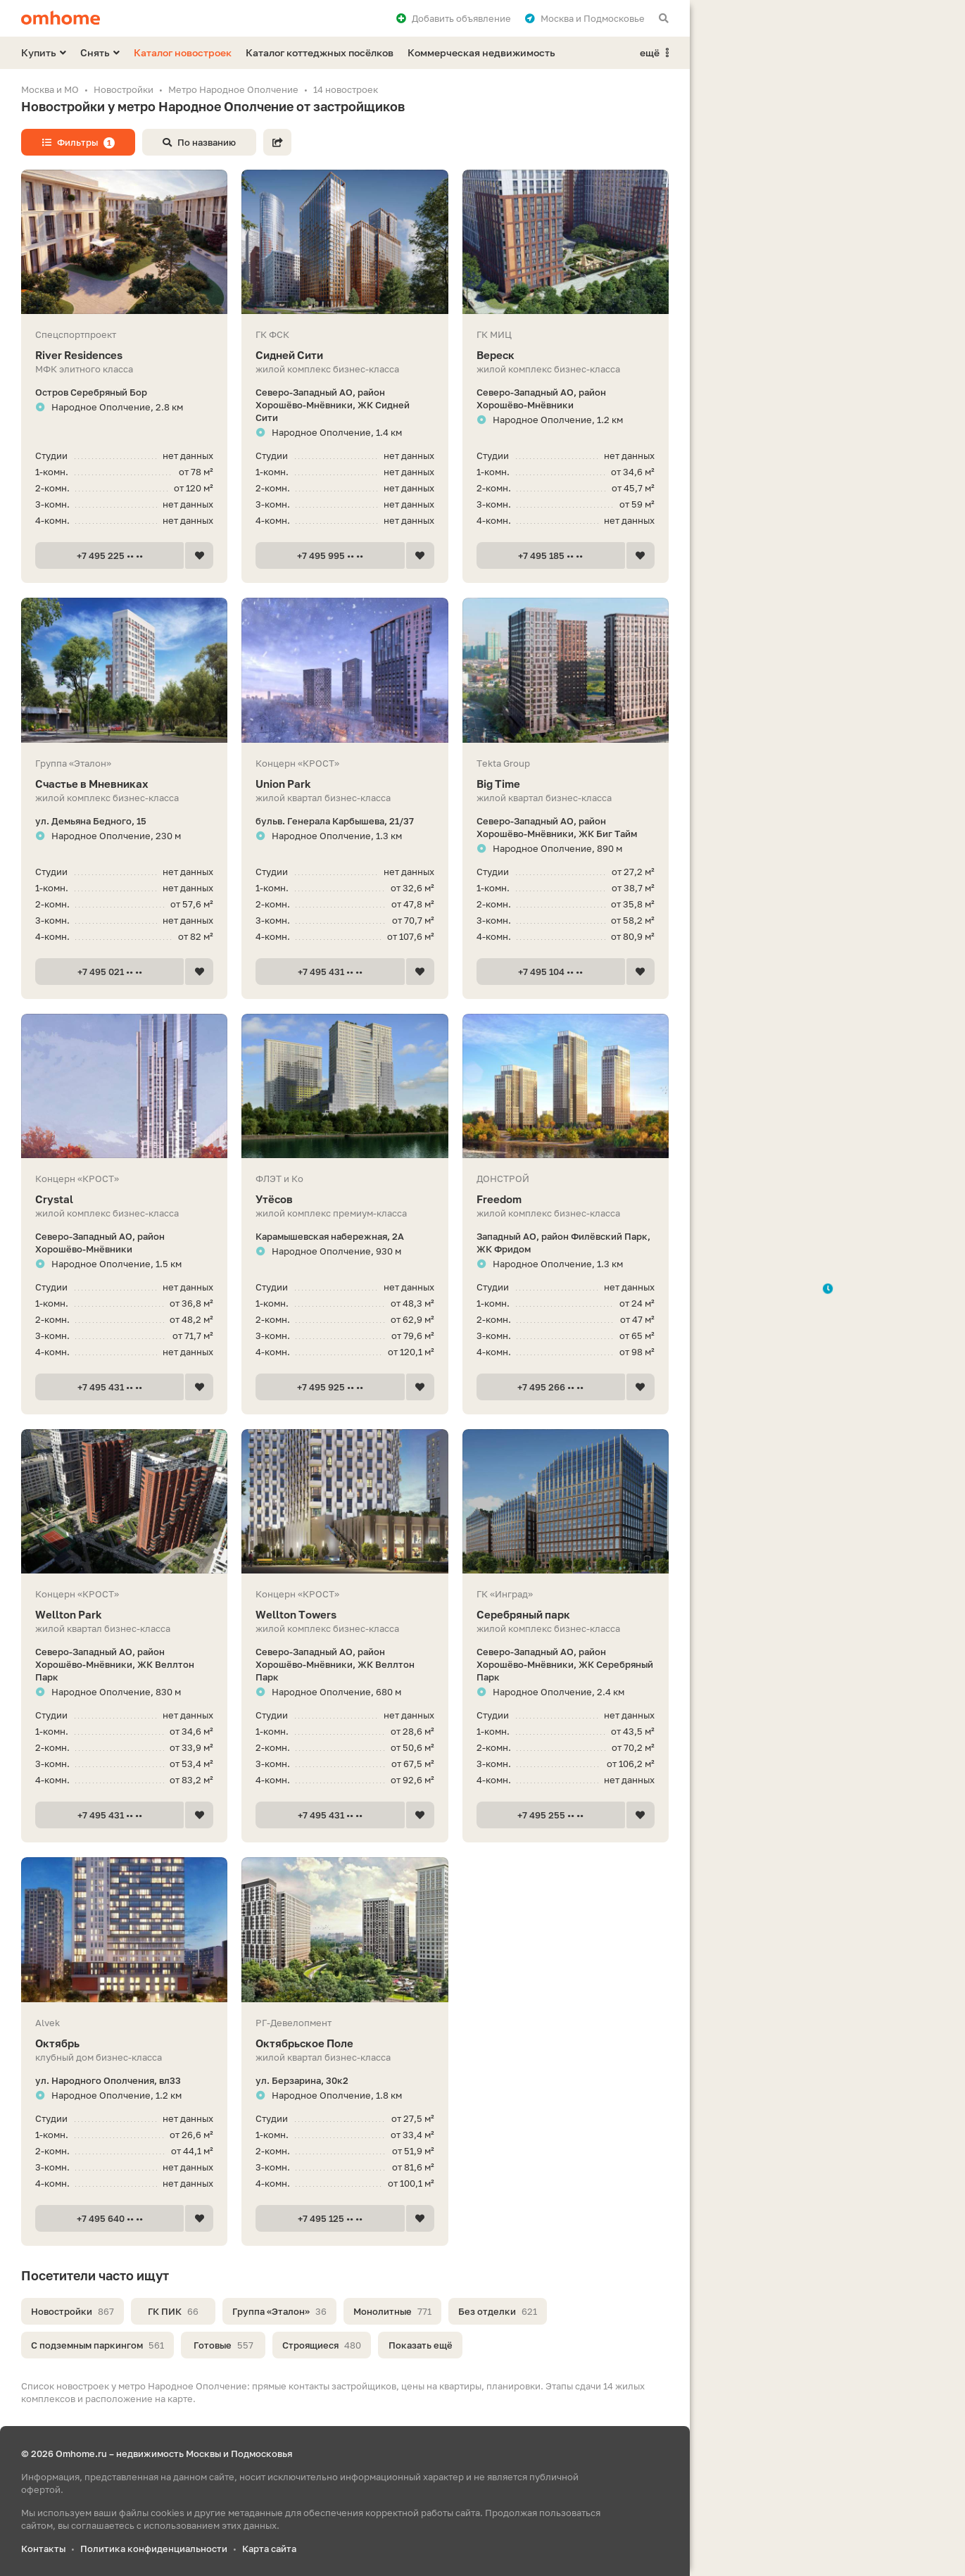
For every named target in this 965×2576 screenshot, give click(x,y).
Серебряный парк (566, 1614)
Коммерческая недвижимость (481, 52)
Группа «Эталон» (279, 2311)
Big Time (566, 784)
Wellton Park (124, 1614)
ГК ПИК (173, 2311)
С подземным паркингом (97, 2345)
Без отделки (497, 2311)
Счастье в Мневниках (124, 784)
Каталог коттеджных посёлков (319, 52)
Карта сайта (269, 2548)
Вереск (566, 355)
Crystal (124, 1199)
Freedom (566, 1199)
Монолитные (392, 2311)
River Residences (124, 355)
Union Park (345, 784)
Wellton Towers (345, 1614)
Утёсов (345, 1199)
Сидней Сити (345, 355)
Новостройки (72, 2311)
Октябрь (124, 2043)
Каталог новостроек (183, 52)
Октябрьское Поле (345, 2043)
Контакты (43, 2548)
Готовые (223, 2345)
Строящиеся (321, 2345)
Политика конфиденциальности (153, 2548)
